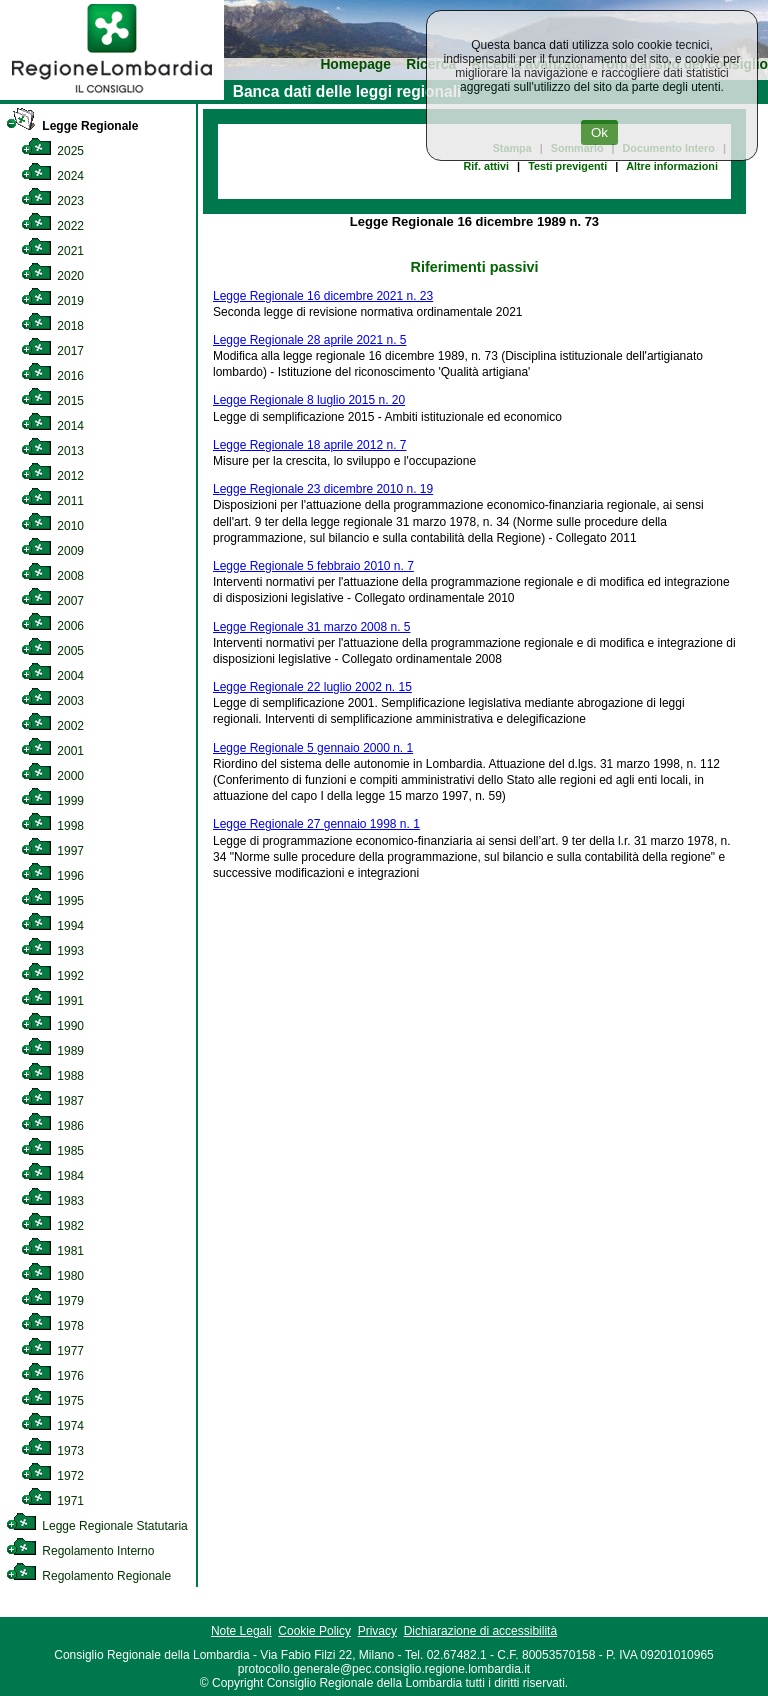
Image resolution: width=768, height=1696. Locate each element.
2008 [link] (52, 576)
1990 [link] (52, 1026)
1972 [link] (52, 1476)
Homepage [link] (355, 64)
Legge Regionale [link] (72, 126)
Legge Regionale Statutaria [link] (97, 1526)
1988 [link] (52, 1076)
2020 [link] (52, 276)
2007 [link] (52, 601)
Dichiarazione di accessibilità (480, 1631)
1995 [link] (52, 901)
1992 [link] (52, 976)
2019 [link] (52, 301)
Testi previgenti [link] (567, 166)
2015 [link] (52, 401)
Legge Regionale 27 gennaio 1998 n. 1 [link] (316, 824)
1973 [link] (52, 1451)
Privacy (377, 1631)
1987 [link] (52, 1101)
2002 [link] (52, 726)
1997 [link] (52, 851)
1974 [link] (52, 1426)
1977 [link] (52, 1351)
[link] (112, 96)
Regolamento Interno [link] (80, 1551)
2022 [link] (52, 226)
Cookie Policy (314, 1631)
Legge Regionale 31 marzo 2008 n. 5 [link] (311, 627)
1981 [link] (52, 1251)
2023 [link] (52, 201)
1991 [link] (52, 1001)
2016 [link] (52, 376)
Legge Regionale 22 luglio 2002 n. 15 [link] (312, 687)
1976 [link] (52, 1376)
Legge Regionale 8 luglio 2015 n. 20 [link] (309, 400)
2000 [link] (52, 776)
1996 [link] (52, 876)
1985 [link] (52, 1151)
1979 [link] (52, 1301)
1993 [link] (52, 951)
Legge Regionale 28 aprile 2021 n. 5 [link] (310, 340)
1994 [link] (52, 926)
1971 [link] (52, 1501)
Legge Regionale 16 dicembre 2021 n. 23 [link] (323, 296)
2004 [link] (52, 676)
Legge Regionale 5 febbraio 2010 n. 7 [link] (313, 566)
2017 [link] (52, 351)
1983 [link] (52, 1201)
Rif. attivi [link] (487, 166)
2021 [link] (52, 251)
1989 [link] (52, 1051)
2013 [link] (52, 451)
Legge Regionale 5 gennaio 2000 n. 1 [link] (313, 748)
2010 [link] (52, 526)
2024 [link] (52, 176)
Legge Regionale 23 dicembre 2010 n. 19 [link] (323, 489)
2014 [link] (52, 426)
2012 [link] (52, 476)
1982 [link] (52, 1226)
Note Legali (241, 1631)
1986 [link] (52, 1126)
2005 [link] (52, 651)
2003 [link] (52, 701)
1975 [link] (52, 1401)
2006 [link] (52, 626)
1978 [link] (52, 1326)
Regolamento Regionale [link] (88, 1576)
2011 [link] (52, 501)
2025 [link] (52, 151)
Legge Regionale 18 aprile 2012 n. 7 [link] (310, 445)
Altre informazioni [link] (672, 166)
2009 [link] (52, 551)
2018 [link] (52, 326)
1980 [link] (52, 1276)
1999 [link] (52, 801)
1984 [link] (52, 1176)
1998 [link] (52, 826)
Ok (599, 132)
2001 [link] (52, 751)
